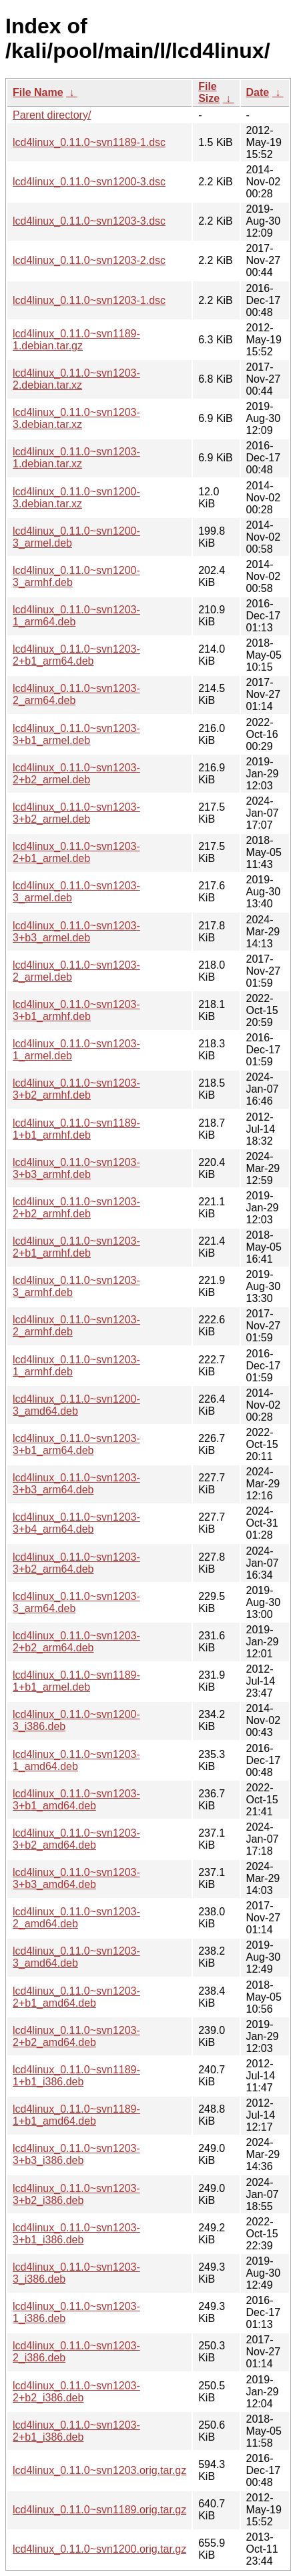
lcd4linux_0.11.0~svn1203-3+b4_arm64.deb (76, 1523)
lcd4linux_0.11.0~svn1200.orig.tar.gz (99, 2549)
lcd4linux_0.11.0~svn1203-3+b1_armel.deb (76, 734)
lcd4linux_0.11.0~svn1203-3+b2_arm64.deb (76, 1563)
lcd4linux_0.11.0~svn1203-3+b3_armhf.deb (76, 1168)
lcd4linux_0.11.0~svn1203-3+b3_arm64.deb (76, 1483)
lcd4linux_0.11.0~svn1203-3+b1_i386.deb (76, 2233)
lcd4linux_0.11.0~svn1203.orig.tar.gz (99, 2470)
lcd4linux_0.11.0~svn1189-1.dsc (89, 142)
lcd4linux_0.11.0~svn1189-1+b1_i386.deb (76, 2075)
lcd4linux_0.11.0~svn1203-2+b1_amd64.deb (76, 1997)
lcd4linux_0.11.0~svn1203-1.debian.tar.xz (76, 457)
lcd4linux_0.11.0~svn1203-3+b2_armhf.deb (76, 1089)
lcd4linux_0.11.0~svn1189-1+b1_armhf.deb (76, 1129)
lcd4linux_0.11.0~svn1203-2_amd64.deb (76, 1917)
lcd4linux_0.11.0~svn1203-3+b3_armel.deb (76, 931)
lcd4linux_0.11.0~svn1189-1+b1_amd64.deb (76, 2115)
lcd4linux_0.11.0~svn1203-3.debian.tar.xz (76, 418)
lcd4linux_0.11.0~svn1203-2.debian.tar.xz (76, 379)
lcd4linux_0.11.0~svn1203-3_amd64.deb (76, 1957)
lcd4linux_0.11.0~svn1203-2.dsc (89, 260)
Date (258, 92)
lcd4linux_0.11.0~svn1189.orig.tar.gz (99, 2509)
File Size (209, 92)
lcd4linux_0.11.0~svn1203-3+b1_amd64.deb (76, 1799)
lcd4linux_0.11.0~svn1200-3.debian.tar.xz (76, 497)
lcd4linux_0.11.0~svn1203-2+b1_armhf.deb (76, 1247)
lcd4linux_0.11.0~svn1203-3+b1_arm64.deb (76, 1444)
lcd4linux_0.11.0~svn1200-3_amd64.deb (76, 1405)
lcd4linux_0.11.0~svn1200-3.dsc (89, 181)
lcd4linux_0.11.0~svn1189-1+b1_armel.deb (76, 1681)
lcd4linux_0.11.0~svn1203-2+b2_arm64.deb (76, 1641)
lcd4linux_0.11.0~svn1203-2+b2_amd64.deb (76, 2036)
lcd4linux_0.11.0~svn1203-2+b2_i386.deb (76, 2391)
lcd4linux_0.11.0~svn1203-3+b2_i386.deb (76, 2194)
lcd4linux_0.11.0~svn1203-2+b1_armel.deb (76, 852)
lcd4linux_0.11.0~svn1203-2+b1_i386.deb (76, 2431)
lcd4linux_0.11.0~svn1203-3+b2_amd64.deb (76, 1839)
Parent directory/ (52, 115)
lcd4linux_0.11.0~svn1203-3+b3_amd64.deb (76, 1878)
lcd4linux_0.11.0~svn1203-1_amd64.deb (76, 1760)
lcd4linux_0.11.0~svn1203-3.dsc (89, 221)
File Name (38, 92)
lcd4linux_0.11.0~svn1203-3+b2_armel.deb (76, 813)
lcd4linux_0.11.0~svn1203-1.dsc (89, 300)
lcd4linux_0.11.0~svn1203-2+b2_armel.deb (76, 773)
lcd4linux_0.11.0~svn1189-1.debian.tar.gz (76, 339)
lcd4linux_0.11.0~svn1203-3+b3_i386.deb (76, 2154)
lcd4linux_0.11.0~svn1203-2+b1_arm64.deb (76, 655)
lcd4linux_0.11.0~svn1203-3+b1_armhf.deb (76, 1010)
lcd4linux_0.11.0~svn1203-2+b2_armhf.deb (76, 1207)
